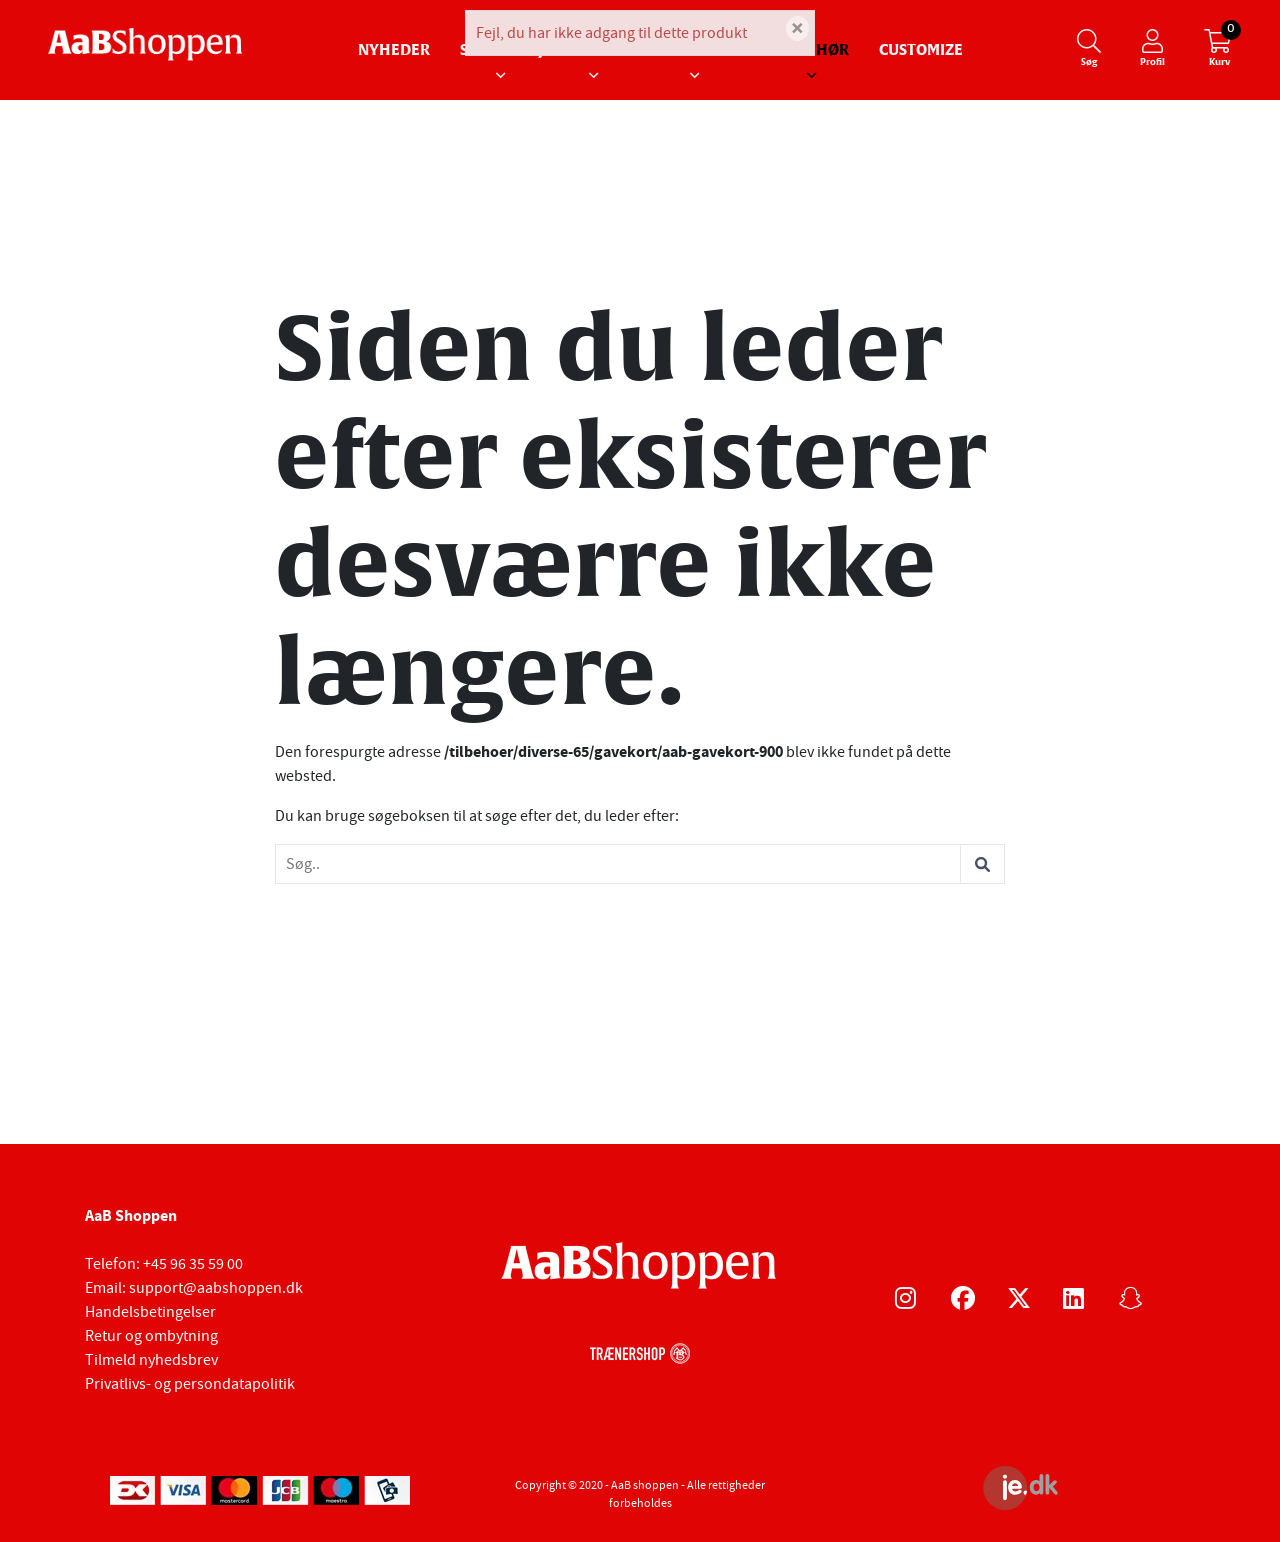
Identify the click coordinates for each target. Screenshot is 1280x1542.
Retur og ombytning (151, 1336)
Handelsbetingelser (150, 1312)
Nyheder (394, 50)
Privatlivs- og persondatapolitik (190, 1384)
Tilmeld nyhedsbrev (151, 1360)
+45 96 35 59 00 (193, 1264)
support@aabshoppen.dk (216, 1288)
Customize (921, 50)
